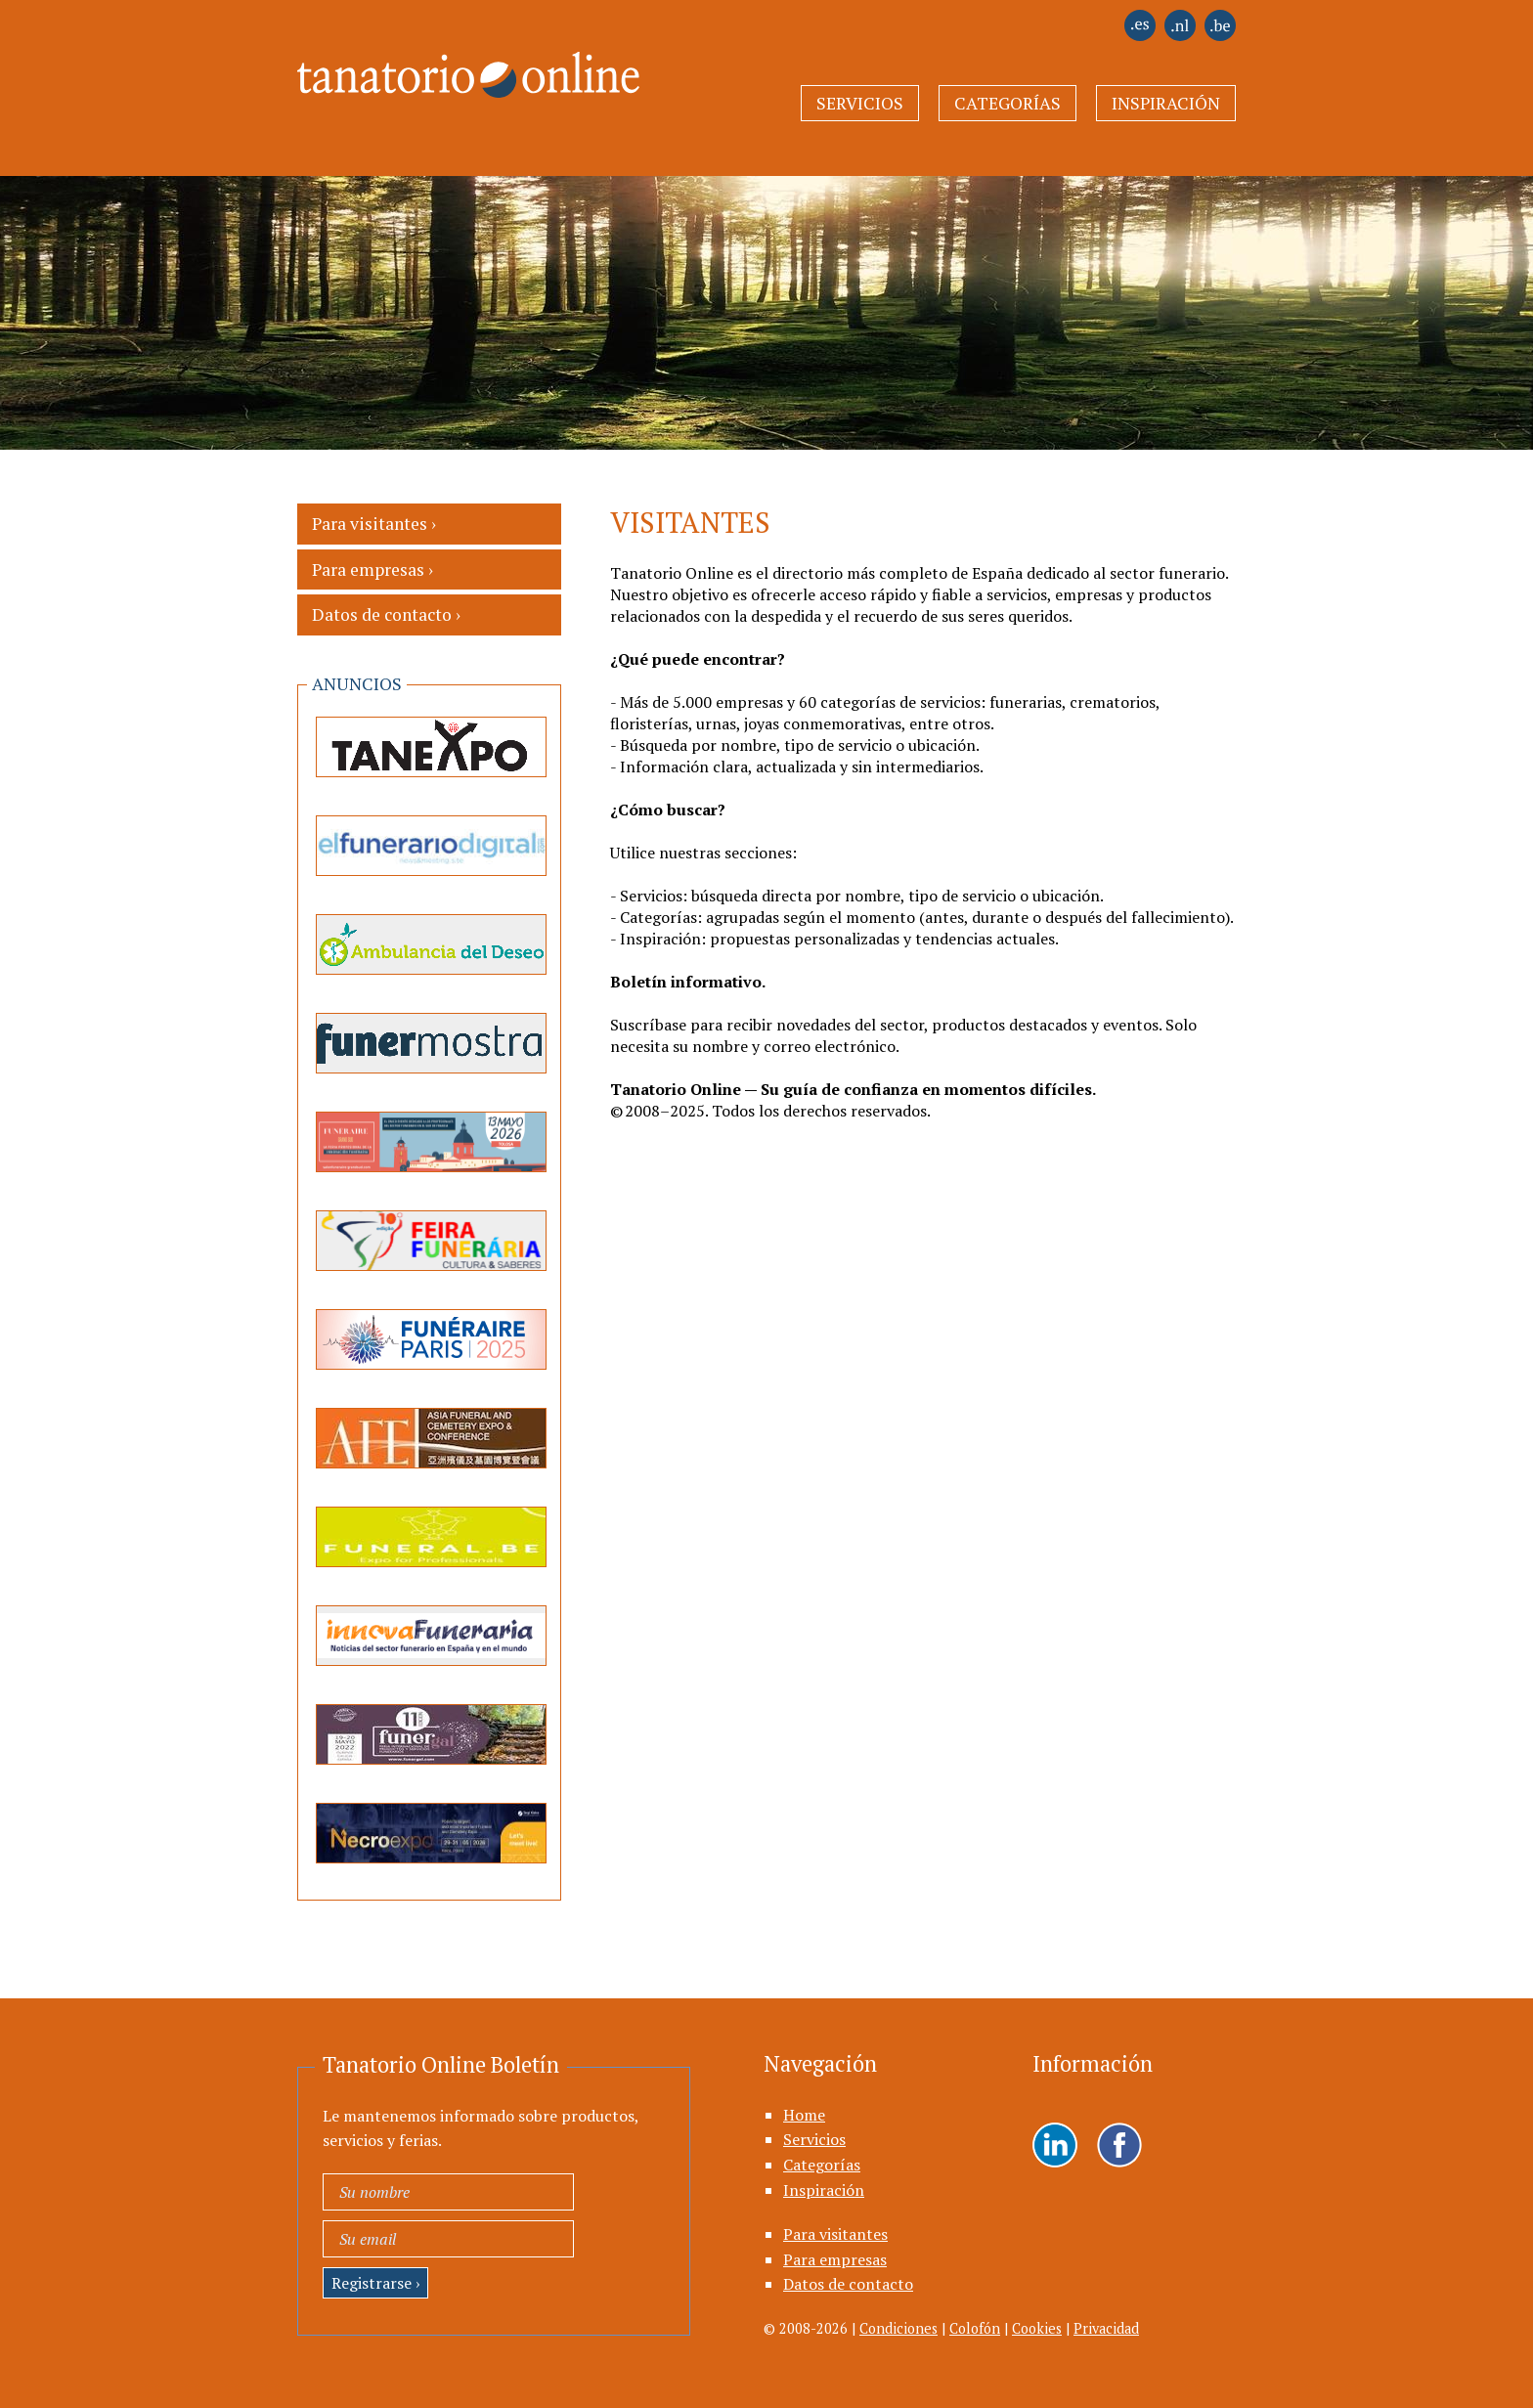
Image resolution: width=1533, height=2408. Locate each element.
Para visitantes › (374, 523)
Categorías (1007, 103)
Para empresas (835, 2259)
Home (804, 2114)
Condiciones (898, 2328)
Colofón (974, 2328)
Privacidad (1106, 2328)
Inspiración (1166, 103)
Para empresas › (372, 569)
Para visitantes (835, 2234)
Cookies (1037, 2328)
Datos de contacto (848, 2284)
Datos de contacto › (386, 614)
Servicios (859, 103)
